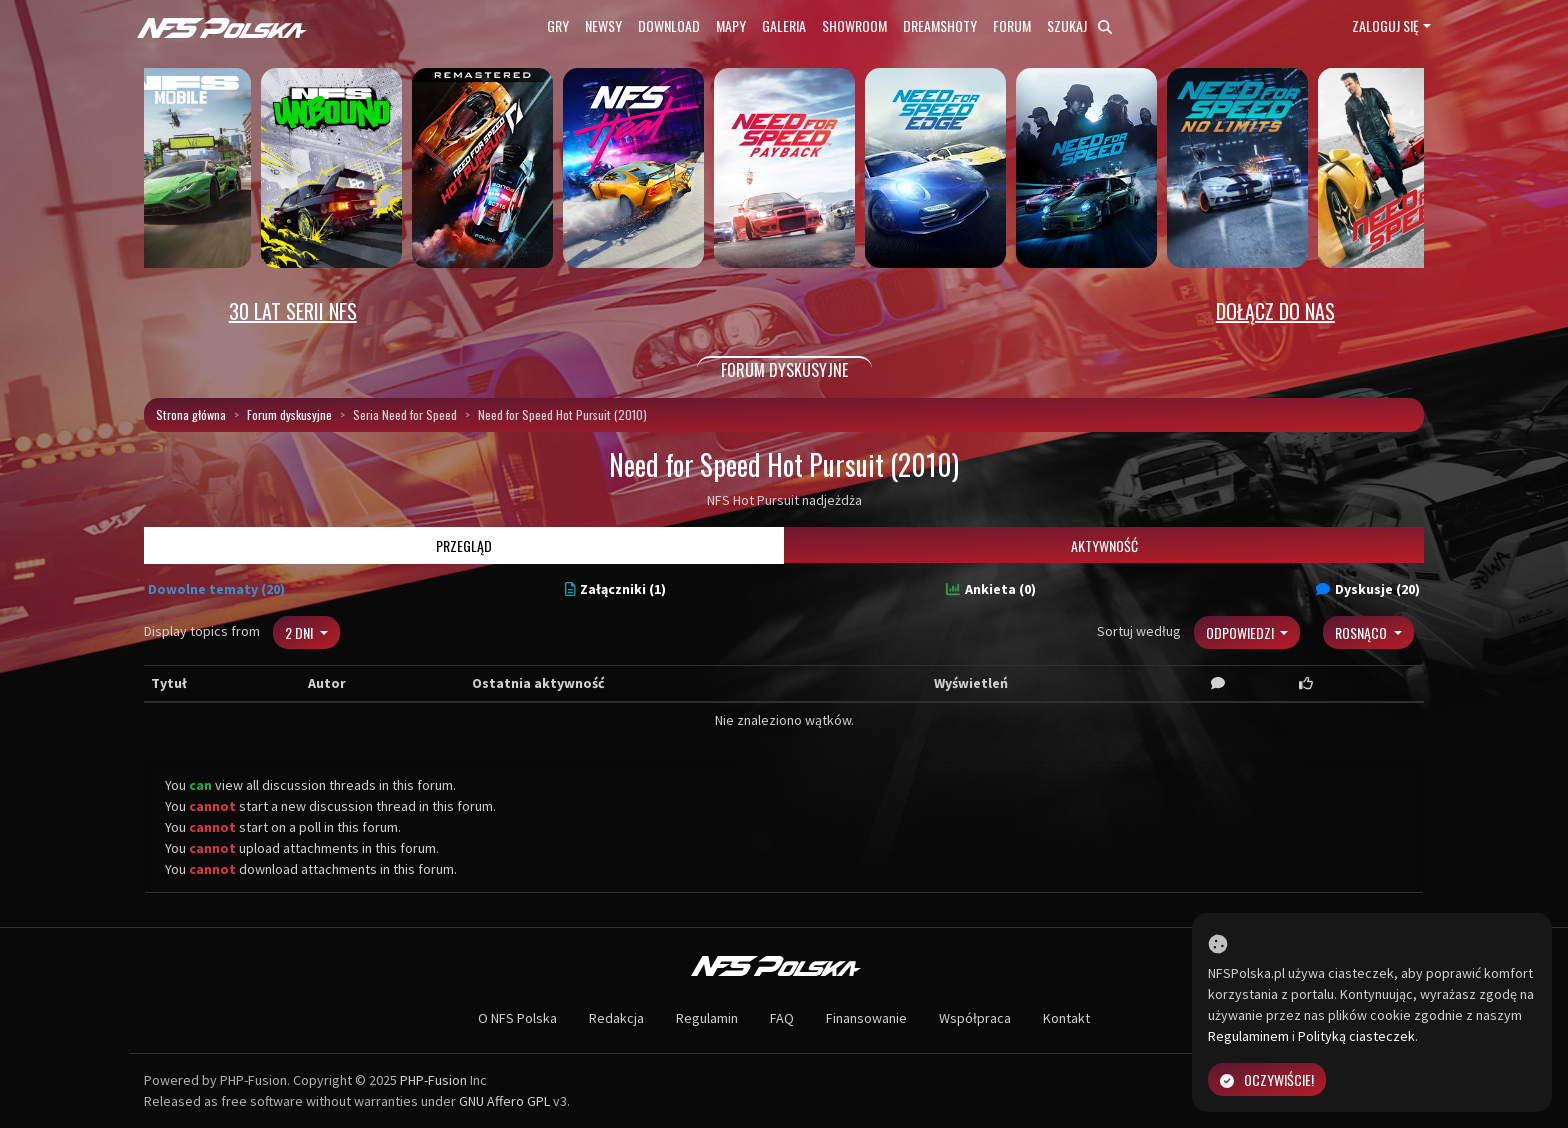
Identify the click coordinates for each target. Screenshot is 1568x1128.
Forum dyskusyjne (289, 414)
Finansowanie (866, 1018)
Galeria (784, 25)
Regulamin (707, 1018)
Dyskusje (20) (1368, 589)
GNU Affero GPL (504, 1101)
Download (669, 25)
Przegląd (464, 545)
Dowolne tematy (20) (216, 589)
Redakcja (616, 1018)
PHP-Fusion (433, 1080)
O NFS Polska (517, 1018)
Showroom (854, 25)
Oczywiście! (1267, 1079)
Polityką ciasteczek (1356, 1036)
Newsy (603, 25)
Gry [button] (558, 25)
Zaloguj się (1385, 25)
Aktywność (1104, 545)
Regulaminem (1248, 1036)
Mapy (731, 25)
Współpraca (975, 1018)
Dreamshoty (940, 25)
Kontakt (1066, 1018)
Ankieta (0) (991, 589)
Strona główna (191, 414)
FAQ (782, 1018)
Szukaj (1079, 25)
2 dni (300, 632)
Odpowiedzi (1241, 632)
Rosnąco (1362, 632)
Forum (1012, 25)
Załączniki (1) (616, 589)
